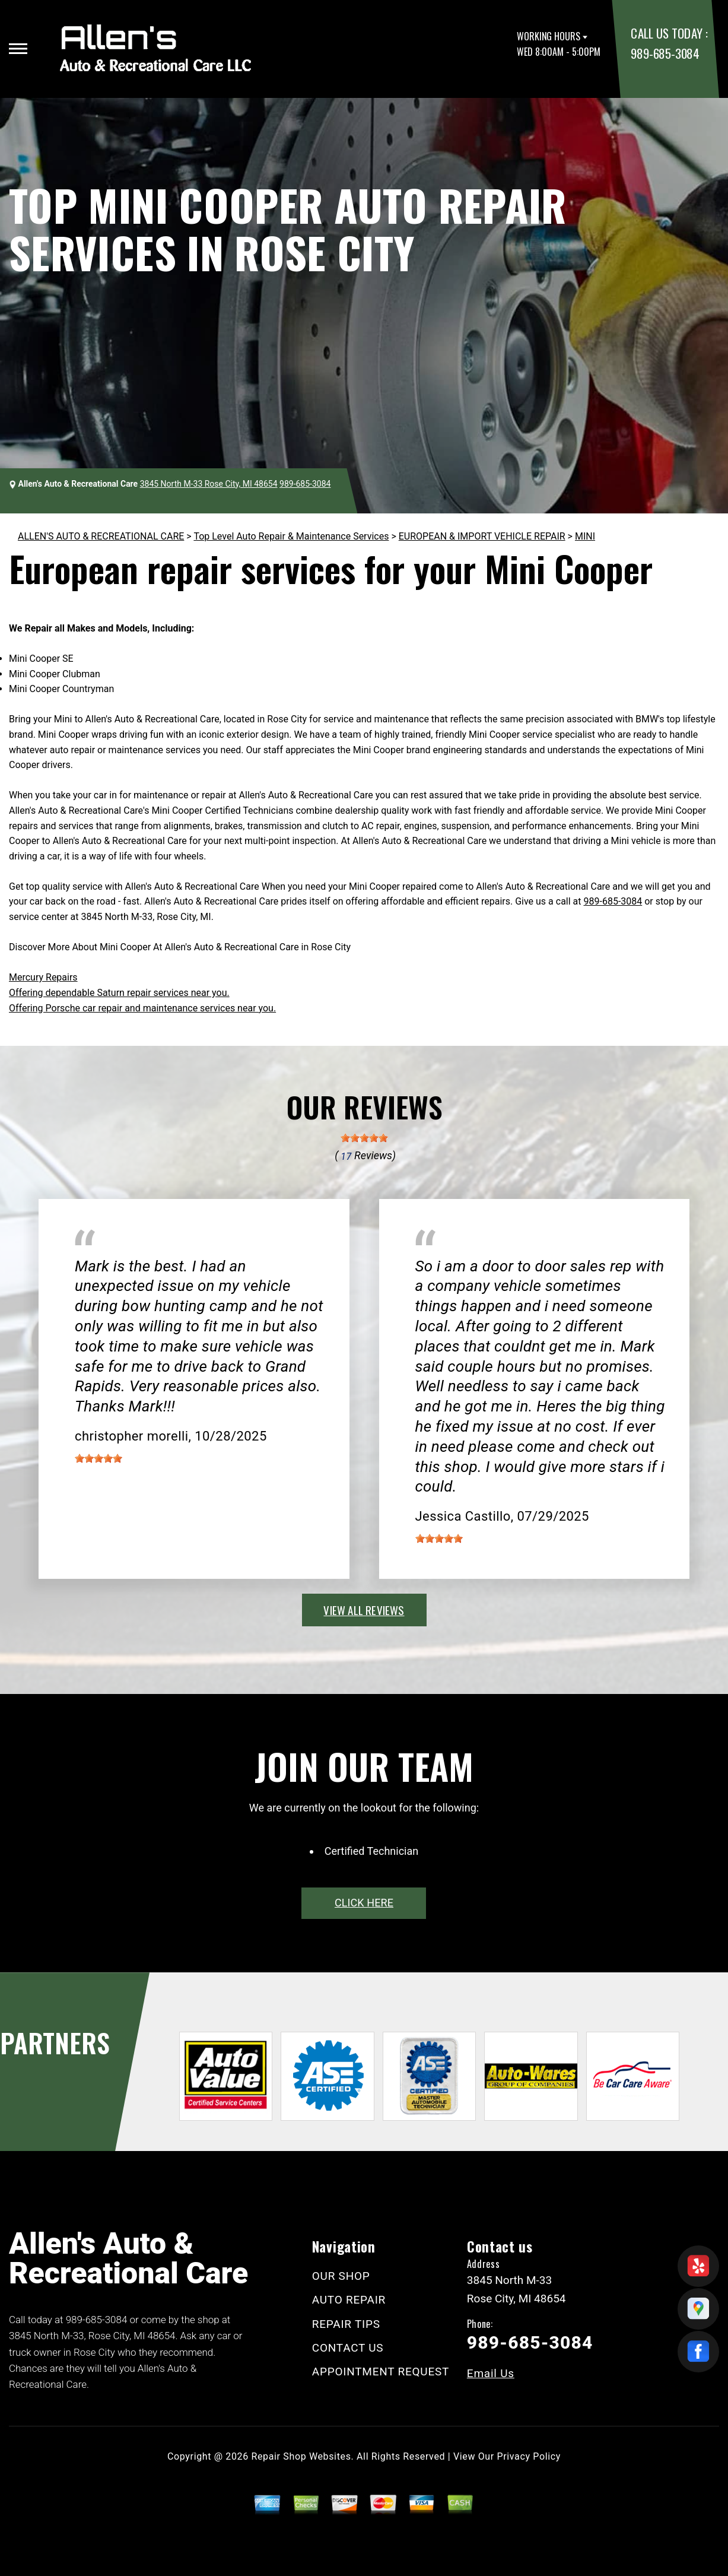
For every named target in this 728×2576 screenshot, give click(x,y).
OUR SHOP (341, 2276)
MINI (585, 536)
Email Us (490, 2373)
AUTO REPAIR (349, 2300)
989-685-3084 (665, 53)
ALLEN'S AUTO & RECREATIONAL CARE (101, 536)
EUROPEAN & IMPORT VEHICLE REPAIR (482, 536)
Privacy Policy (529, 2456)
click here (364, 1902)
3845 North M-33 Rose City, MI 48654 (209, 483)
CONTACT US (348, 2348)
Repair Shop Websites (301, 2456)
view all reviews (363, 1609)
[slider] (364, 1138)
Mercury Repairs (43, 977)
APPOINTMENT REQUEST (380, 2371)
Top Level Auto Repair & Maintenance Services (291, 536)
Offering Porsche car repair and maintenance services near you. (142, 1008)
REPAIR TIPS (346, 2324)
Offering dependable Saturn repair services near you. (119, 992)
